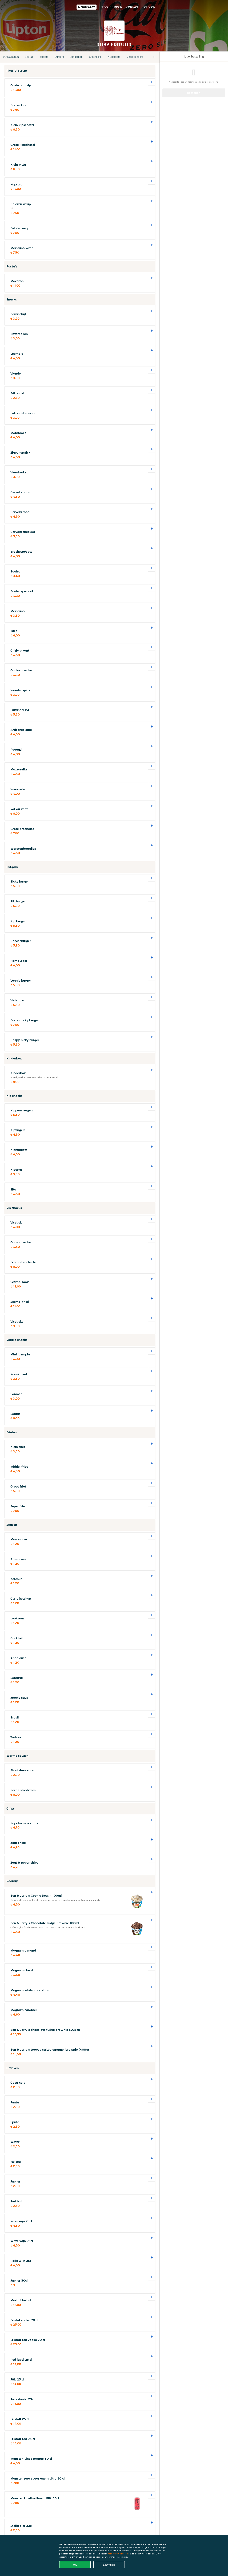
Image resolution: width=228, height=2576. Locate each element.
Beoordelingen (111, 7)
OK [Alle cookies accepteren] (75, 2564)
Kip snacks (95, 56)
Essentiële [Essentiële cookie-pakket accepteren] (109, 2564)
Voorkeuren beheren (117, 2553)
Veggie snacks (135, 56)
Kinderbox (76, 56)
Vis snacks (114, 56)
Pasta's (29, 56)
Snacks (44, 56)
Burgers (59, 56)
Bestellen (194, 93)
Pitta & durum (11, 56)
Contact (132, 7)
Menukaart (86, 7)
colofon (148, 7)
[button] (154, 57)
